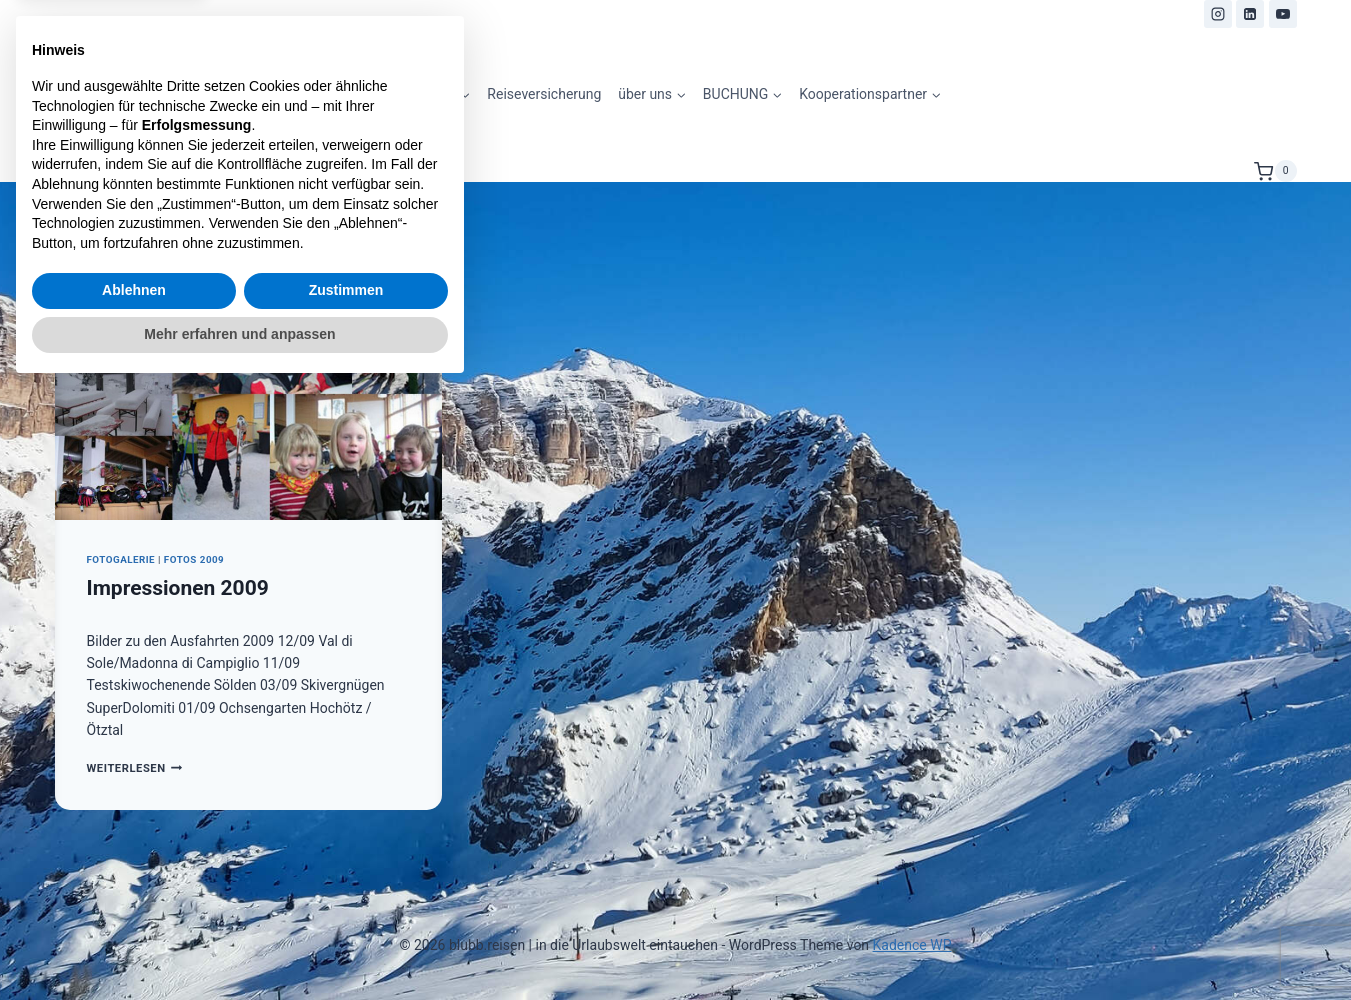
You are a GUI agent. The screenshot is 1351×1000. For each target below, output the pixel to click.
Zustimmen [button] (346, 902)
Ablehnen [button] (134, 902)
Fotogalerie (121, 559)
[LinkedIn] (1250, 14)
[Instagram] (1218, 14)
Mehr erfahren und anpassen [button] (239, 945)
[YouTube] (1283, 14)
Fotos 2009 (194, 559)
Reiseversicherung (544, 94)
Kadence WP (912, 945)
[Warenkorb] (1275, 171)
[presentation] (248, 391)
